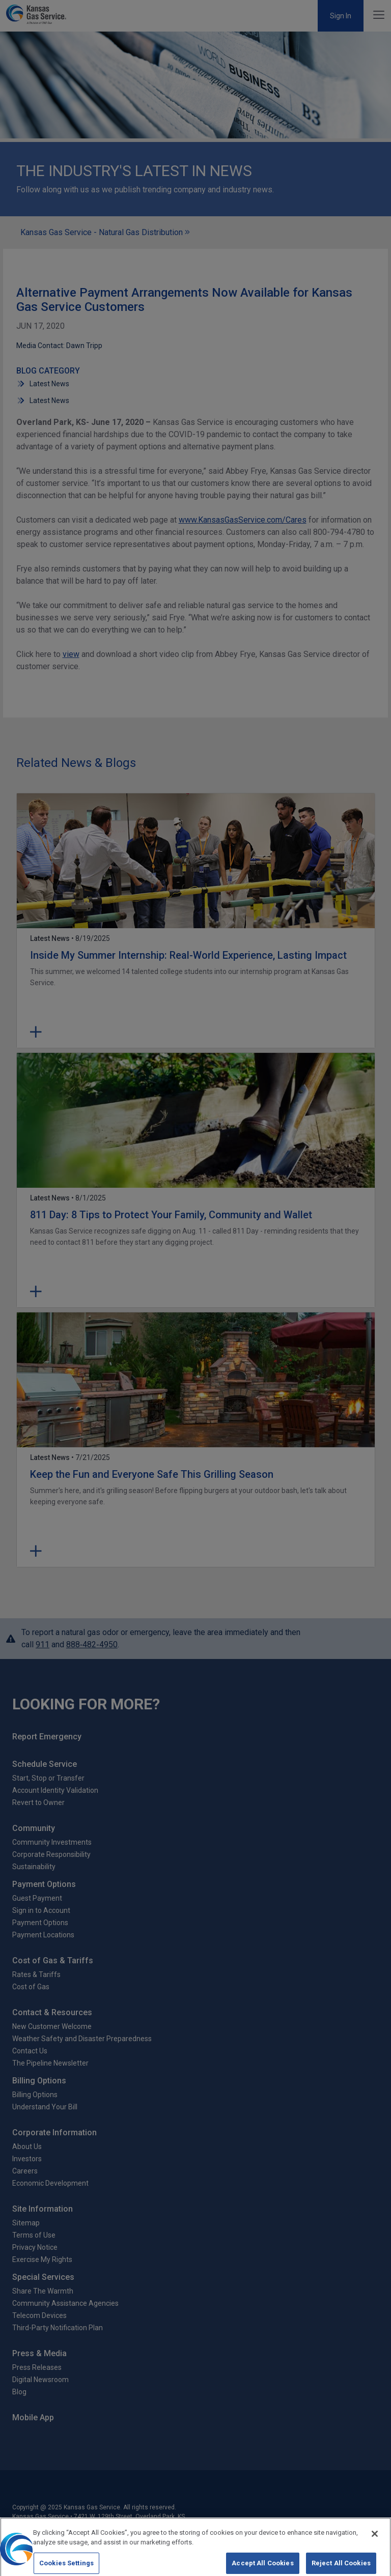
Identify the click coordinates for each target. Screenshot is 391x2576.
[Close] (375, 2540)
